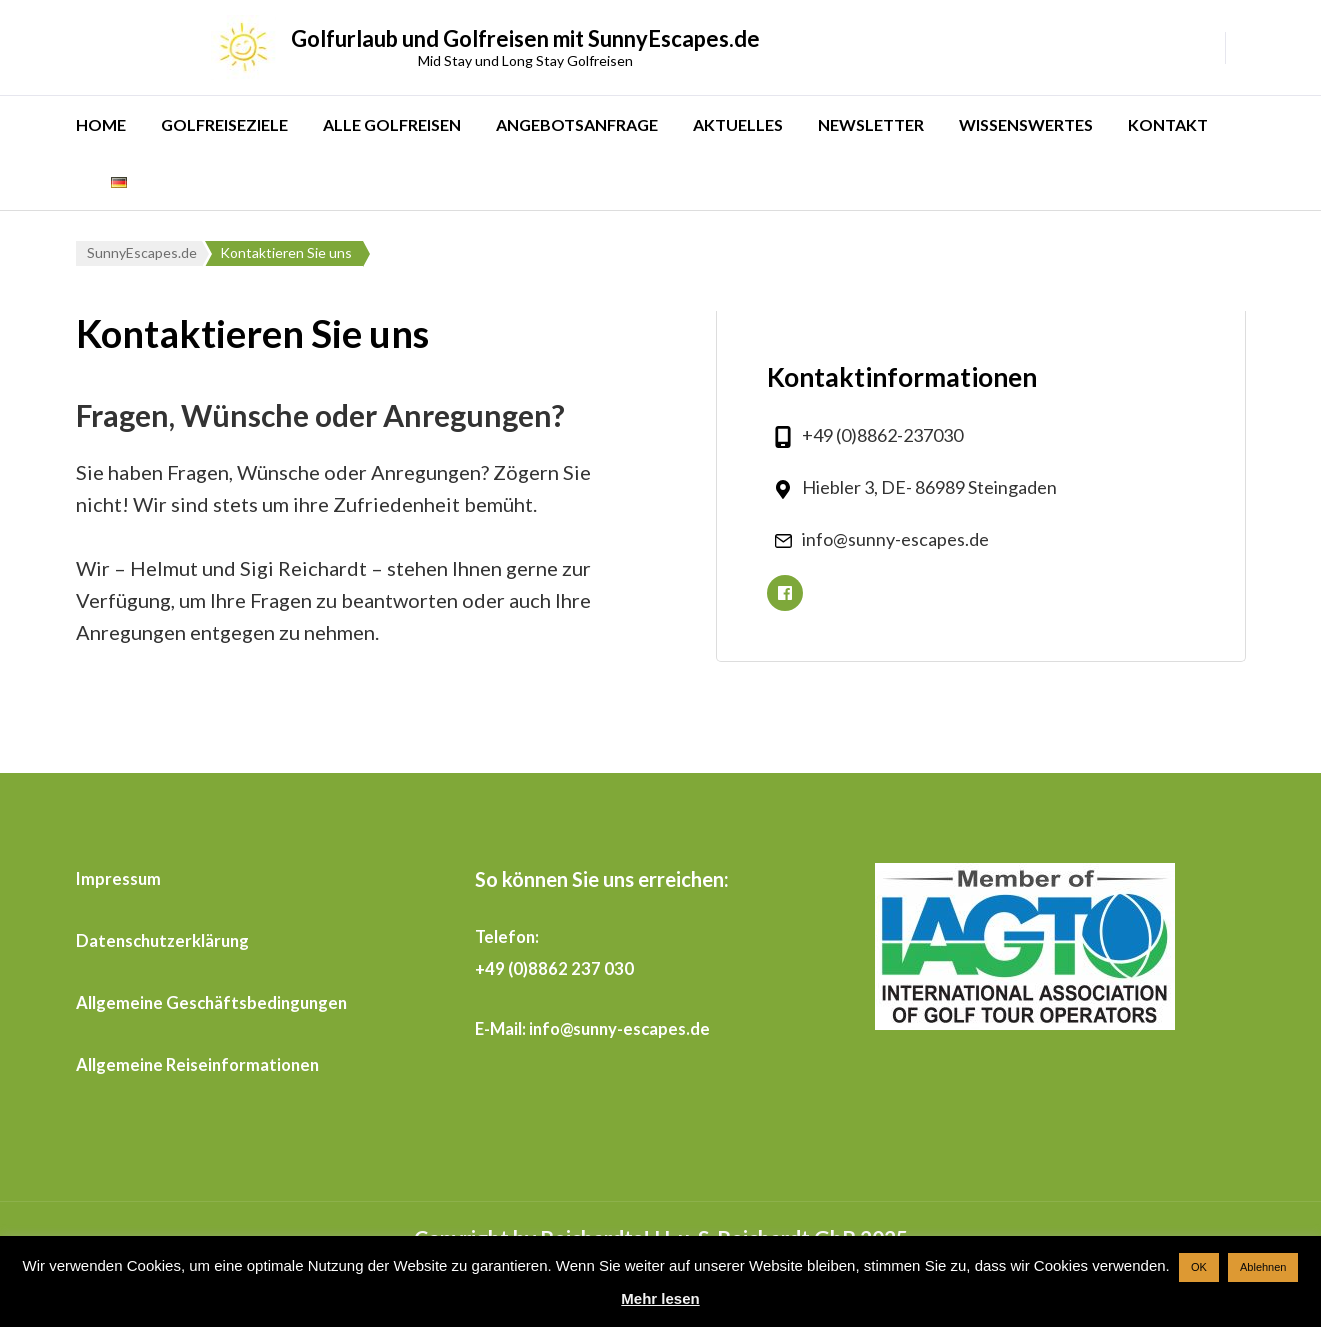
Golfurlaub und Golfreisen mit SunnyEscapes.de (525, 38)
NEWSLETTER (871, 124)
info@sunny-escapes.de (895, 539)
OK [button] (1199, 1267)
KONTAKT (1168, 124)
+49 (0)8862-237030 (882, 435)
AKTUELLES (738, 124)
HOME (101, 124)
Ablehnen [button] (1263, 1267)
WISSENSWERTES (1026, 124)
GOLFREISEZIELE (224, 124)
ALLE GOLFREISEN (392, 124)
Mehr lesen (660, 1298)
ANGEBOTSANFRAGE (577, 124)
